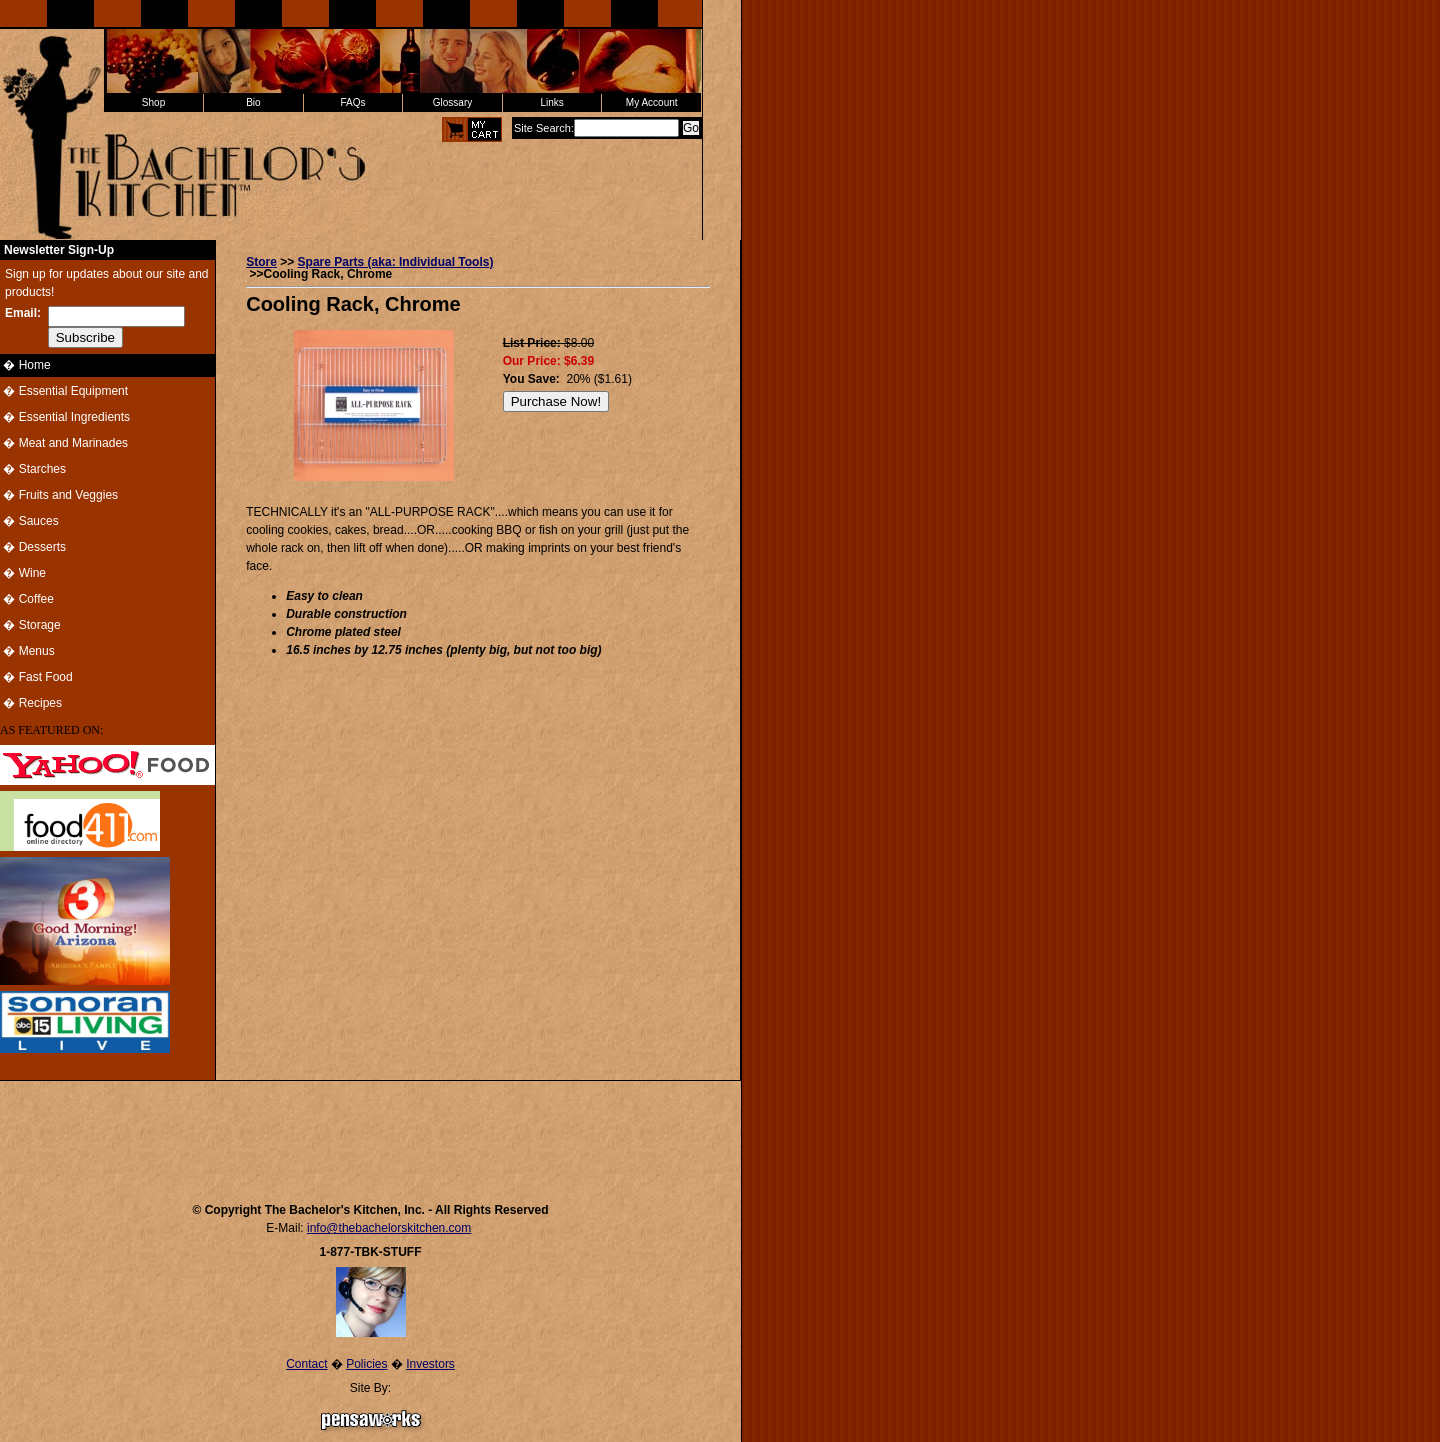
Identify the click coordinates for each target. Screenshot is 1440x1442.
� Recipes (31, 703)
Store (261, 262)
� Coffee (27, 599)
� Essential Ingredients (65, 417)
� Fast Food (36, 677)
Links (551, 102)
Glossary (452, 102)
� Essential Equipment (64, 391)
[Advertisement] (371, 1132)
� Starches (33, 469)
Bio (253, 102)
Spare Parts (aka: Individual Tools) (396, 262)
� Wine (23, 573)
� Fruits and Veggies (59, 495)
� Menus (27, 651)
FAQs (352, 102)
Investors (430, 1364)
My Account (652, 102)
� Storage (30, 625)
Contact (306, 1364)
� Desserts (33, 547)
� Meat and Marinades (64, 443)
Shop (153, 102)
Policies (366, 1364)
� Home (25, 365)
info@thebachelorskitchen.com (389, 1228)
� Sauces (29, 521)
